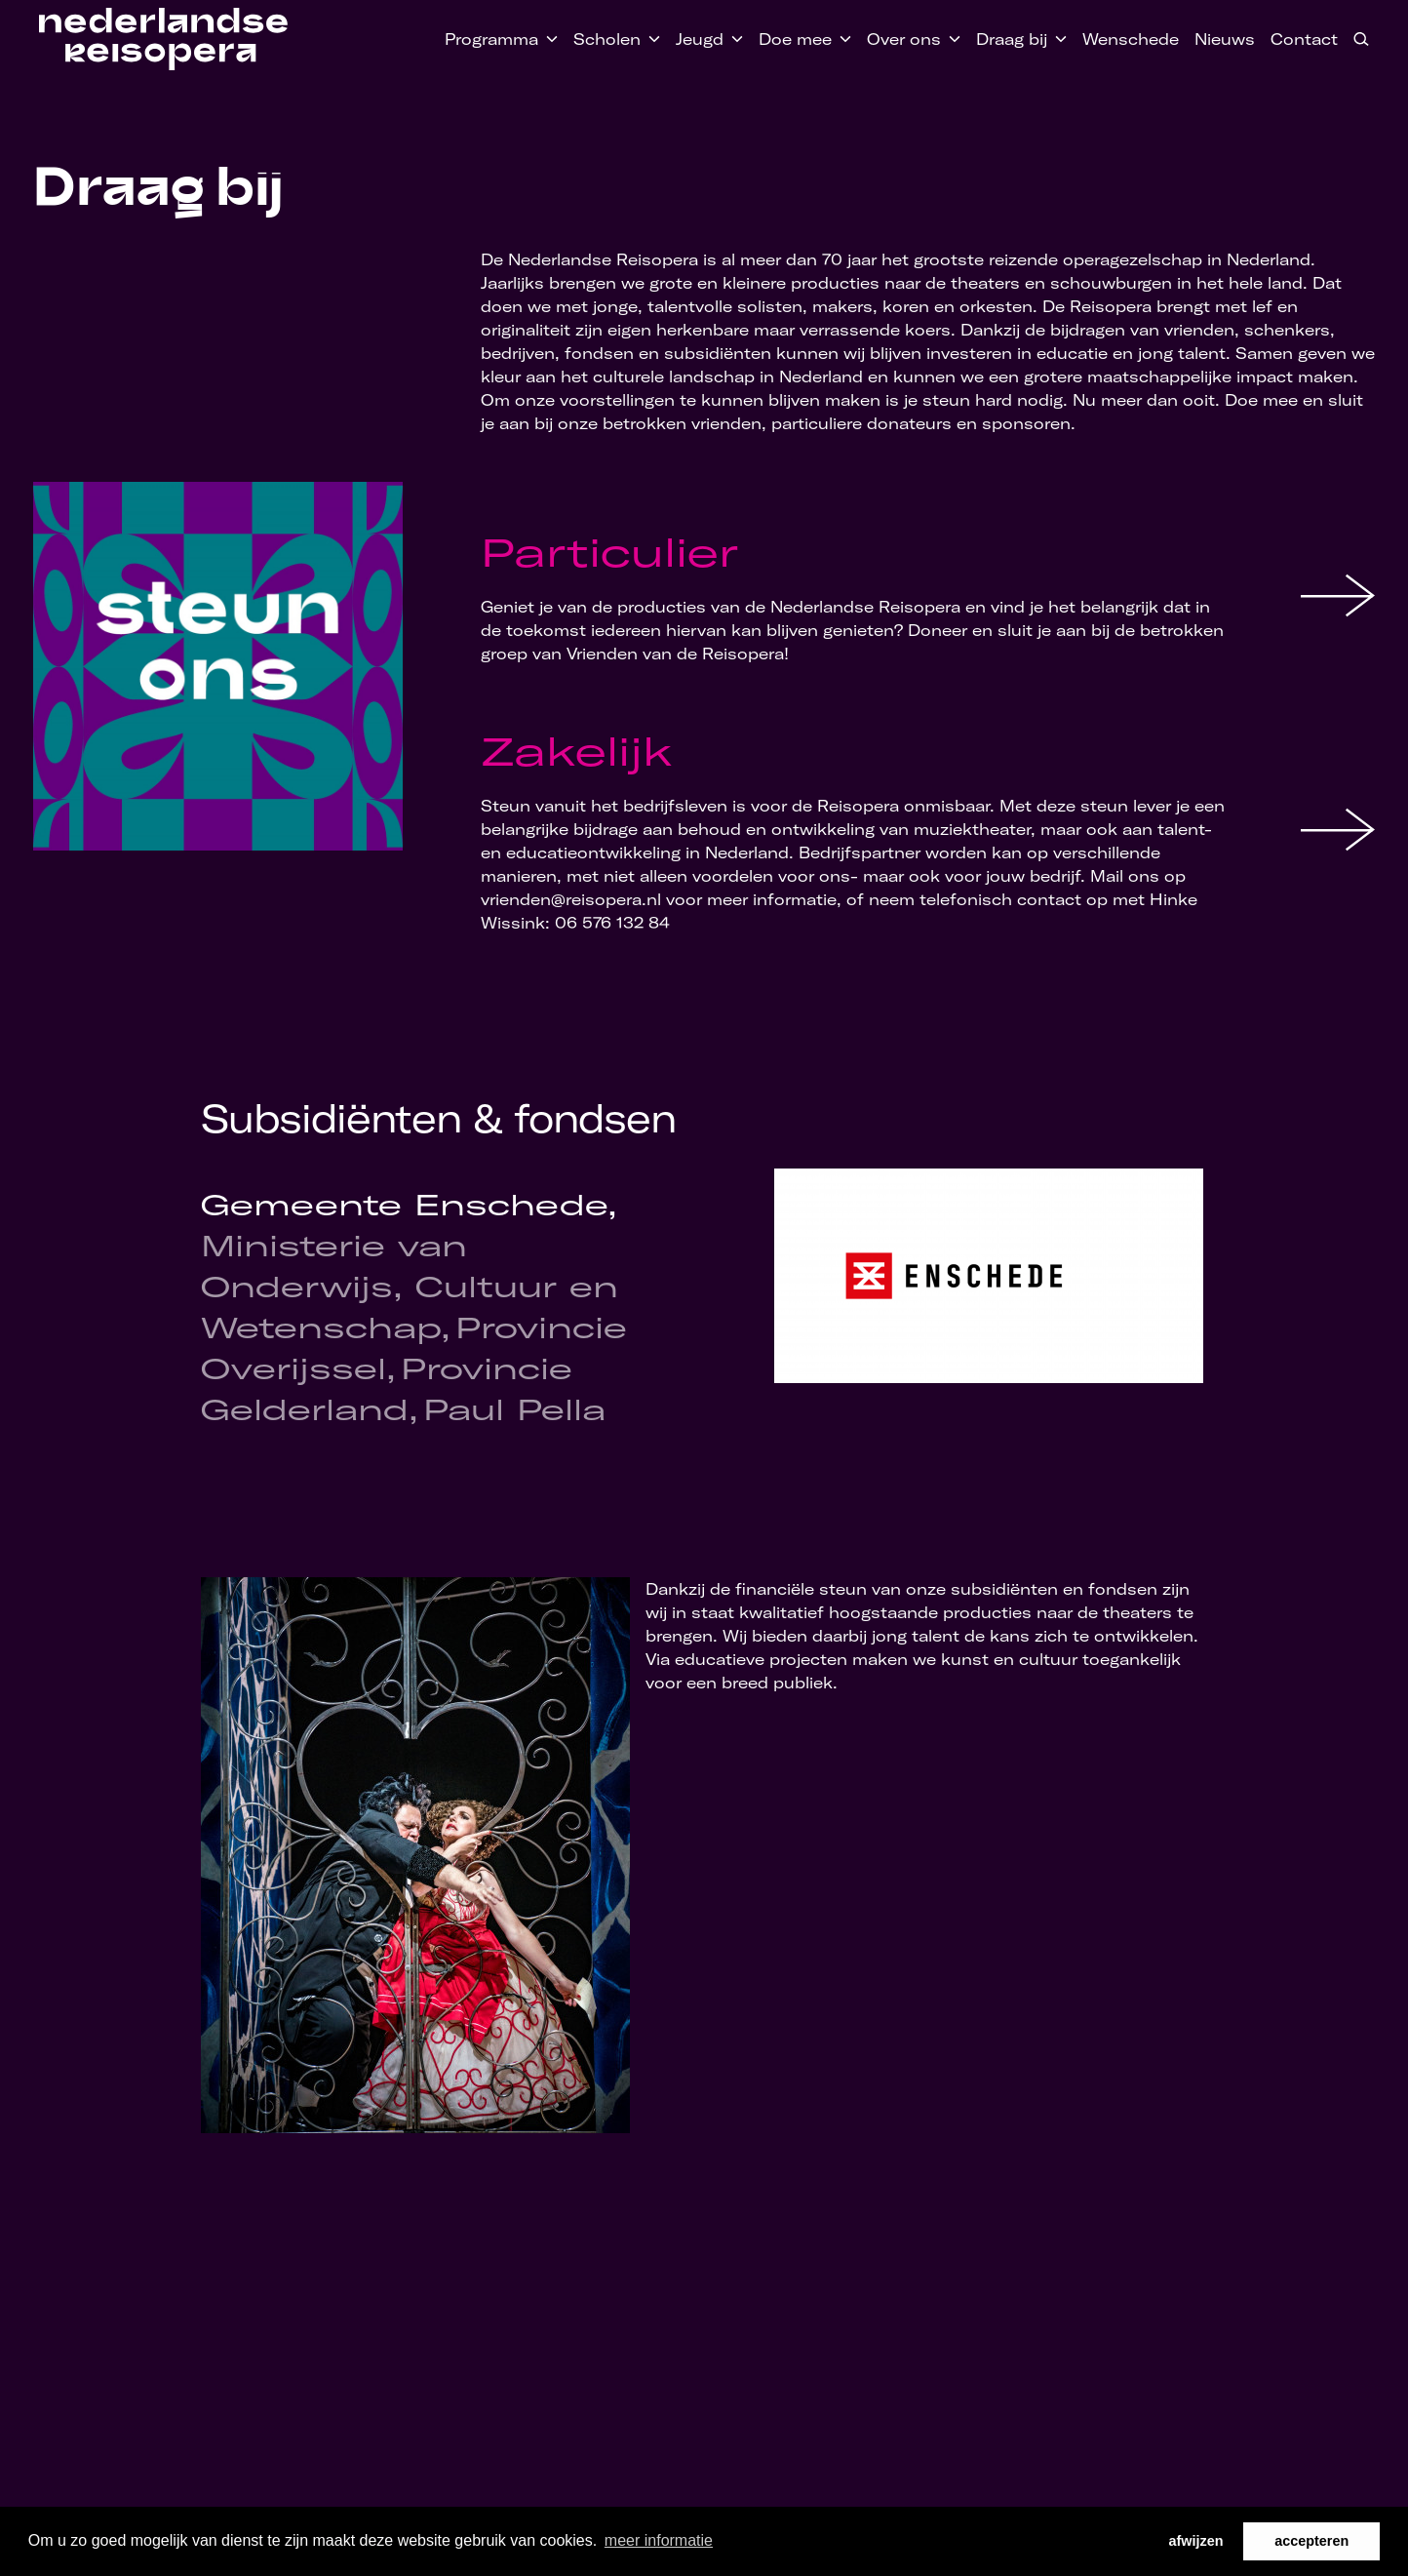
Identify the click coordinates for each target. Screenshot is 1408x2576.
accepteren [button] (1311, 2541)
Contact (1304, 39)
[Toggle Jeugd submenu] (733, 39)
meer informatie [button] (659, 2540)
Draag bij (1011, 39)
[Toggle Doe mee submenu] (841, 39)
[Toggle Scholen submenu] (650, 39)
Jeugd (700, 39)
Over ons (904, 39)
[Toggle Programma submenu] (548, 39)
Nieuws (1224, 39)
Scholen (607, 39)
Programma (491, 39)
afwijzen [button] (1196, 2541)
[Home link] (163, 39)
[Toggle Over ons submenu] (950, 39)
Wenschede (1130, 39)
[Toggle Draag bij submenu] (1057, 39)
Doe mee (795, 39)
